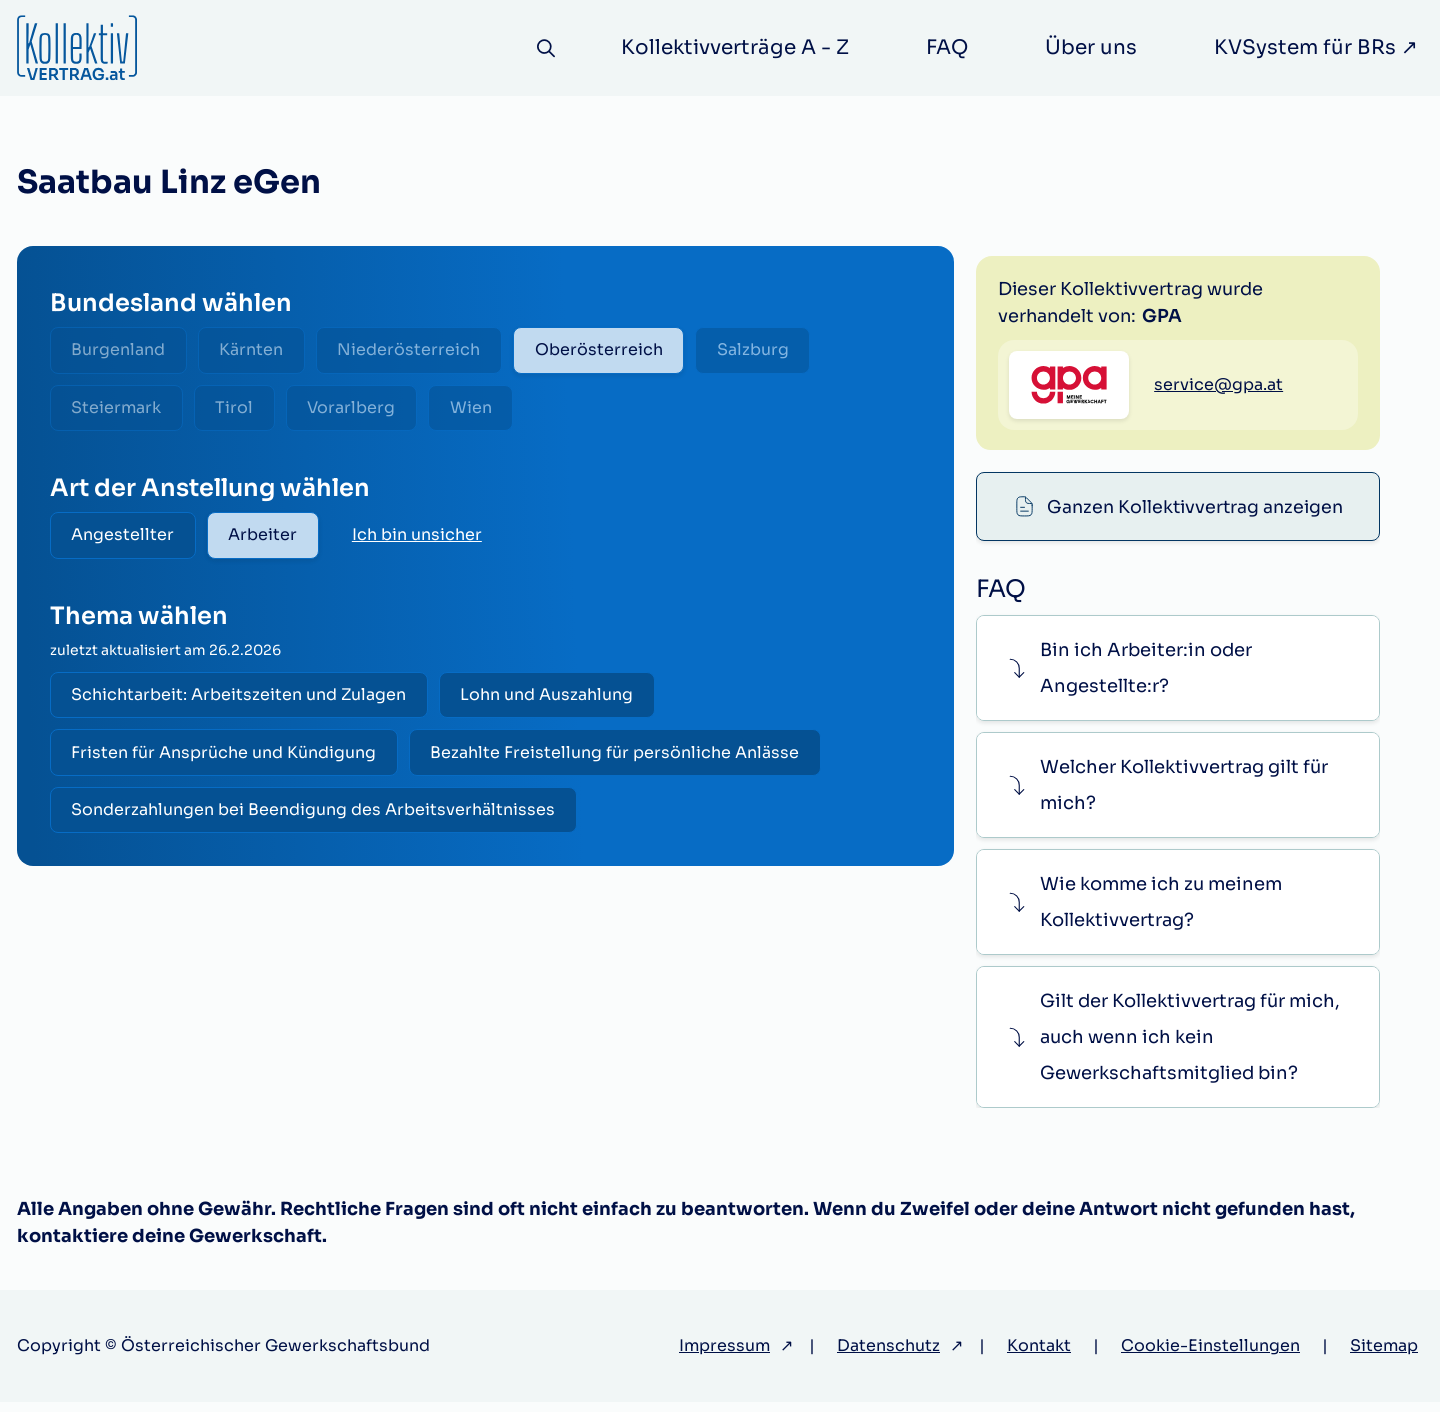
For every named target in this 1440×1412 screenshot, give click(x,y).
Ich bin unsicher (423, 538)
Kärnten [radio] (256, 350)
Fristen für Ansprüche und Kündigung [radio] (225, 758)
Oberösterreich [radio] (609, 350)
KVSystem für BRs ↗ (1316, 47)
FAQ (947, 47)
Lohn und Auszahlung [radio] (551, 699)
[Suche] (544, 48)
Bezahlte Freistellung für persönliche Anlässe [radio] (619, 758)
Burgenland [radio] (120, 350)
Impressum (724, 1355)
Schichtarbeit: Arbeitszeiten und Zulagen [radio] (240, 699)
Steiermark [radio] (118, 409)
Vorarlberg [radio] (359, 409)
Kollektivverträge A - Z (735, 47)
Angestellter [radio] (124, 538)
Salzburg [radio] (766, 350)
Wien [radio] (481, 409)
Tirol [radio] (239, 409)
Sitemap (1384, 1355)
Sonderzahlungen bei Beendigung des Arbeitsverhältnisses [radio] (315, 817)
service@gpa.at (1218, 483)
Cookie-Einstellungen (1210, 1355)
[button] (1177, 677)
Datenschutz (888, 1355)
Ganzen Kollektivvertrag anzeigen (1195, 282)
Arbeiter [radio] (267, 538)
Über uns (1091, 47)
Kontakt (1039, 1355)
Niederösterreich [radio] (416, 350)
